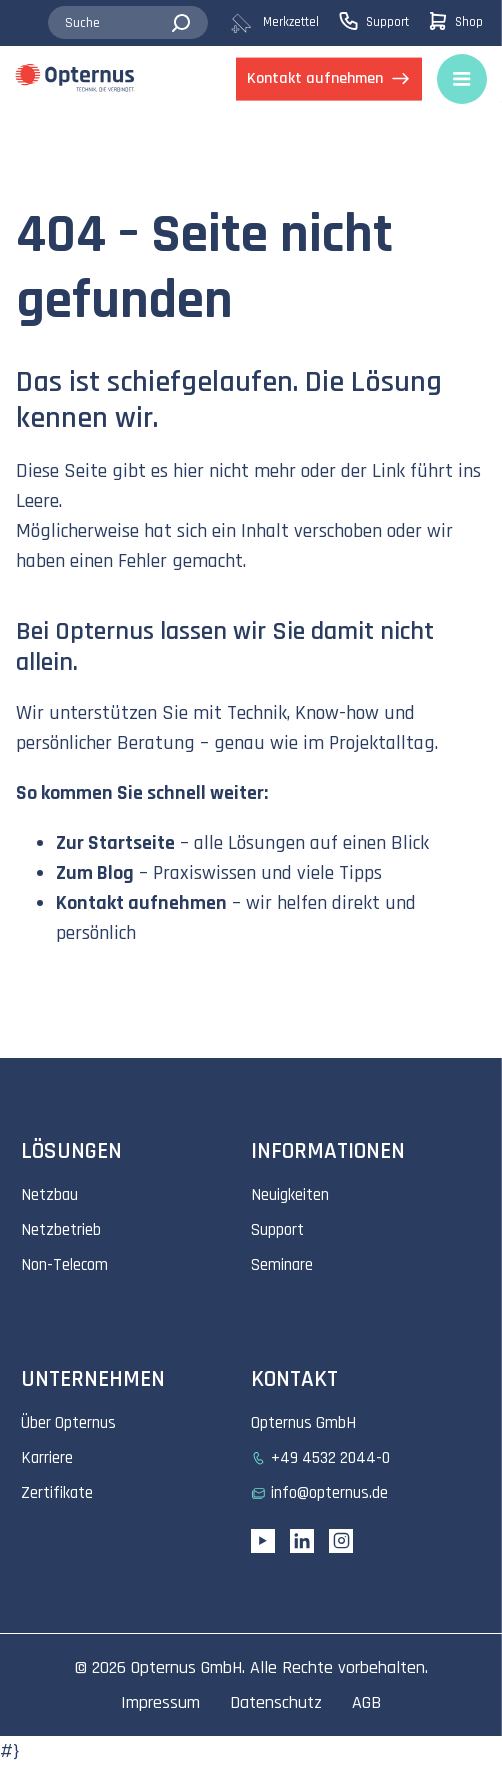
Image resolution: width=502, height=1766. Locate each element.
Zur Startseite (115, 843)
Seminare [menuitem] (282, 1265)
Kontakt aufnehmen (141, 903)
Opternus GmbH (186, 1667)
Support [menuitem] (277, 1230)
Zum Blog (95, 873)
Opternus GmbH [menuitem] (303, 1423)
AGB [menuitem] (366, 1702)
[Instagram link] (341, 1541)
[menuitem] (283, 23)
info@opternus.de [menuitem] (329, 1493)
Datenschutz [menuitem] (276, 1702)
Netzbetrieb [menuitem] (61, 1230)
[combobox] (128, 23)
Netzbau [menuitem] (49, 1195)
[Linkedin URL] (302, 1541)
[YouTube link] (263, 1541)
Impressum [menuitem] (160, 1702)
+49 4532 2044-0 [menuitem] (330, 1458)
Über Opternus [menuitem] (68, 1423)
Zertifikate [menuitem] (57, 1493)
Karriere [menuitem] (47, 1458)
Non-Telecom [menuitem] (64, 1265)
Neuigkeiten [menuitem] (290, 1195)
